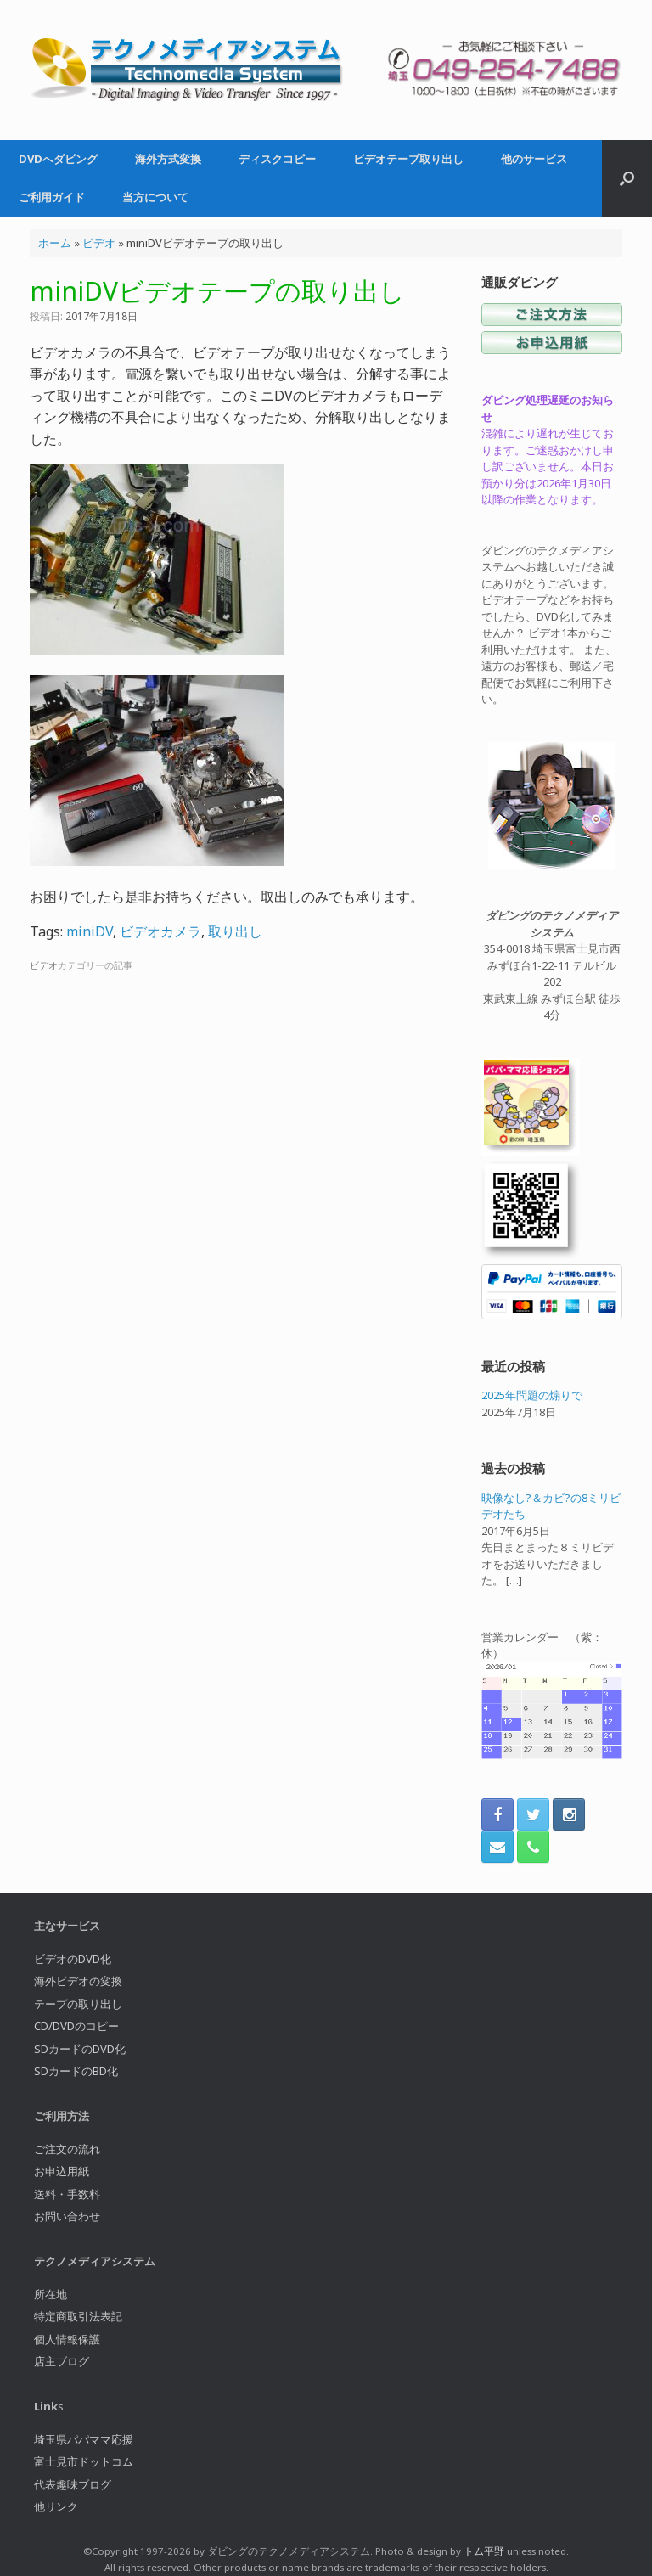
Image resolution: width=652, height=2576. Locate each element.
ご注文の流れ (67, 2149)
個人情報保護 (67, 2339)
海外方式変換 (168, 158)
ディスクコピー (277, 158)
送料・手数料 (67, 2194)
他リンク (56, 2506)
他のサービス (534, 158)
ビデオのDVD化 (72, 1958)
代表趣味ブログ (72, 2484)
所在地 (50, 2294)
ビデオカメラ (160, 931)
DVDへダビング (58, 158)
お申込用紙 (61, 2171)
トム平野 (484, 2551)
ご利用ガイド (52, 197)
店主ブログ (61, 2361)
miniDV (89, 931)
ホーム (54, 242)
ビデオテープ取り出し (408, 158)
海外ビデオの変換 (78, 1980)
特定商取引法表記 (78, 2316)
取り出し (235, 931)
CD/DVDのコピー (76, 2025)
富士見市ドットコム (83, 2461)
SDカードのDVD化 (80, 2048)
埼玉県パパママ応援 (83, 2439)
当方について (155, 197)
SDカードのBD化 (76, 2070)
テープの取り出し (78, 2003)
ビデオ (98, 242)
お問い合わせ (67, 2216)
